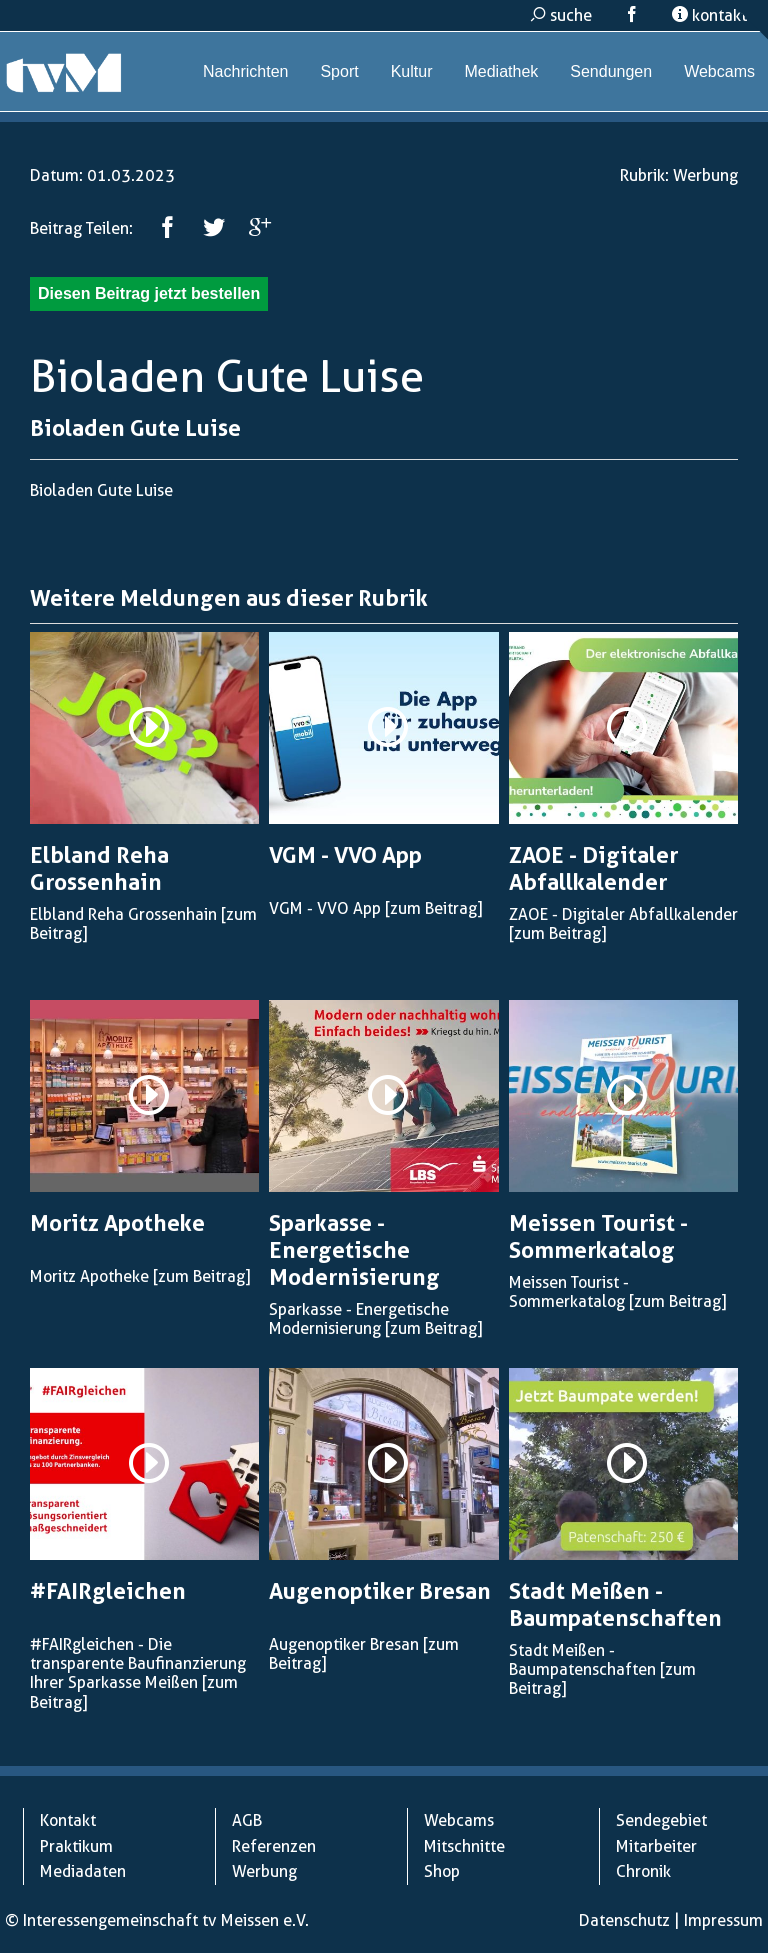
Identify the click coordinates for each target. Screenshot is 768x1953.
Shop (442, 1871)
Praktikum (76, 1846)
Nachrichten (245, 71)
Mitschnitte (464, 1846)
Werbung (705, 175)
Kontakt (68, 1820)
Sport (339, 71)
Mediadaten (83, 1871)
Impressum (723, 1920)
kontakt (709, 15)
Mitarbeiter (656, 1846)
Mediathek (501, 71)
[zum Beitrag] (433, 908)
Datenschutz (624, 1920)
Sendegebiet (661, 1820)
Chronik (643, 1871)
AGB (247, 1820)
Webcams (719, 71)
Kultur (412, 71)
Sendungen (611, 71)
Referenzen (274, 1846)
